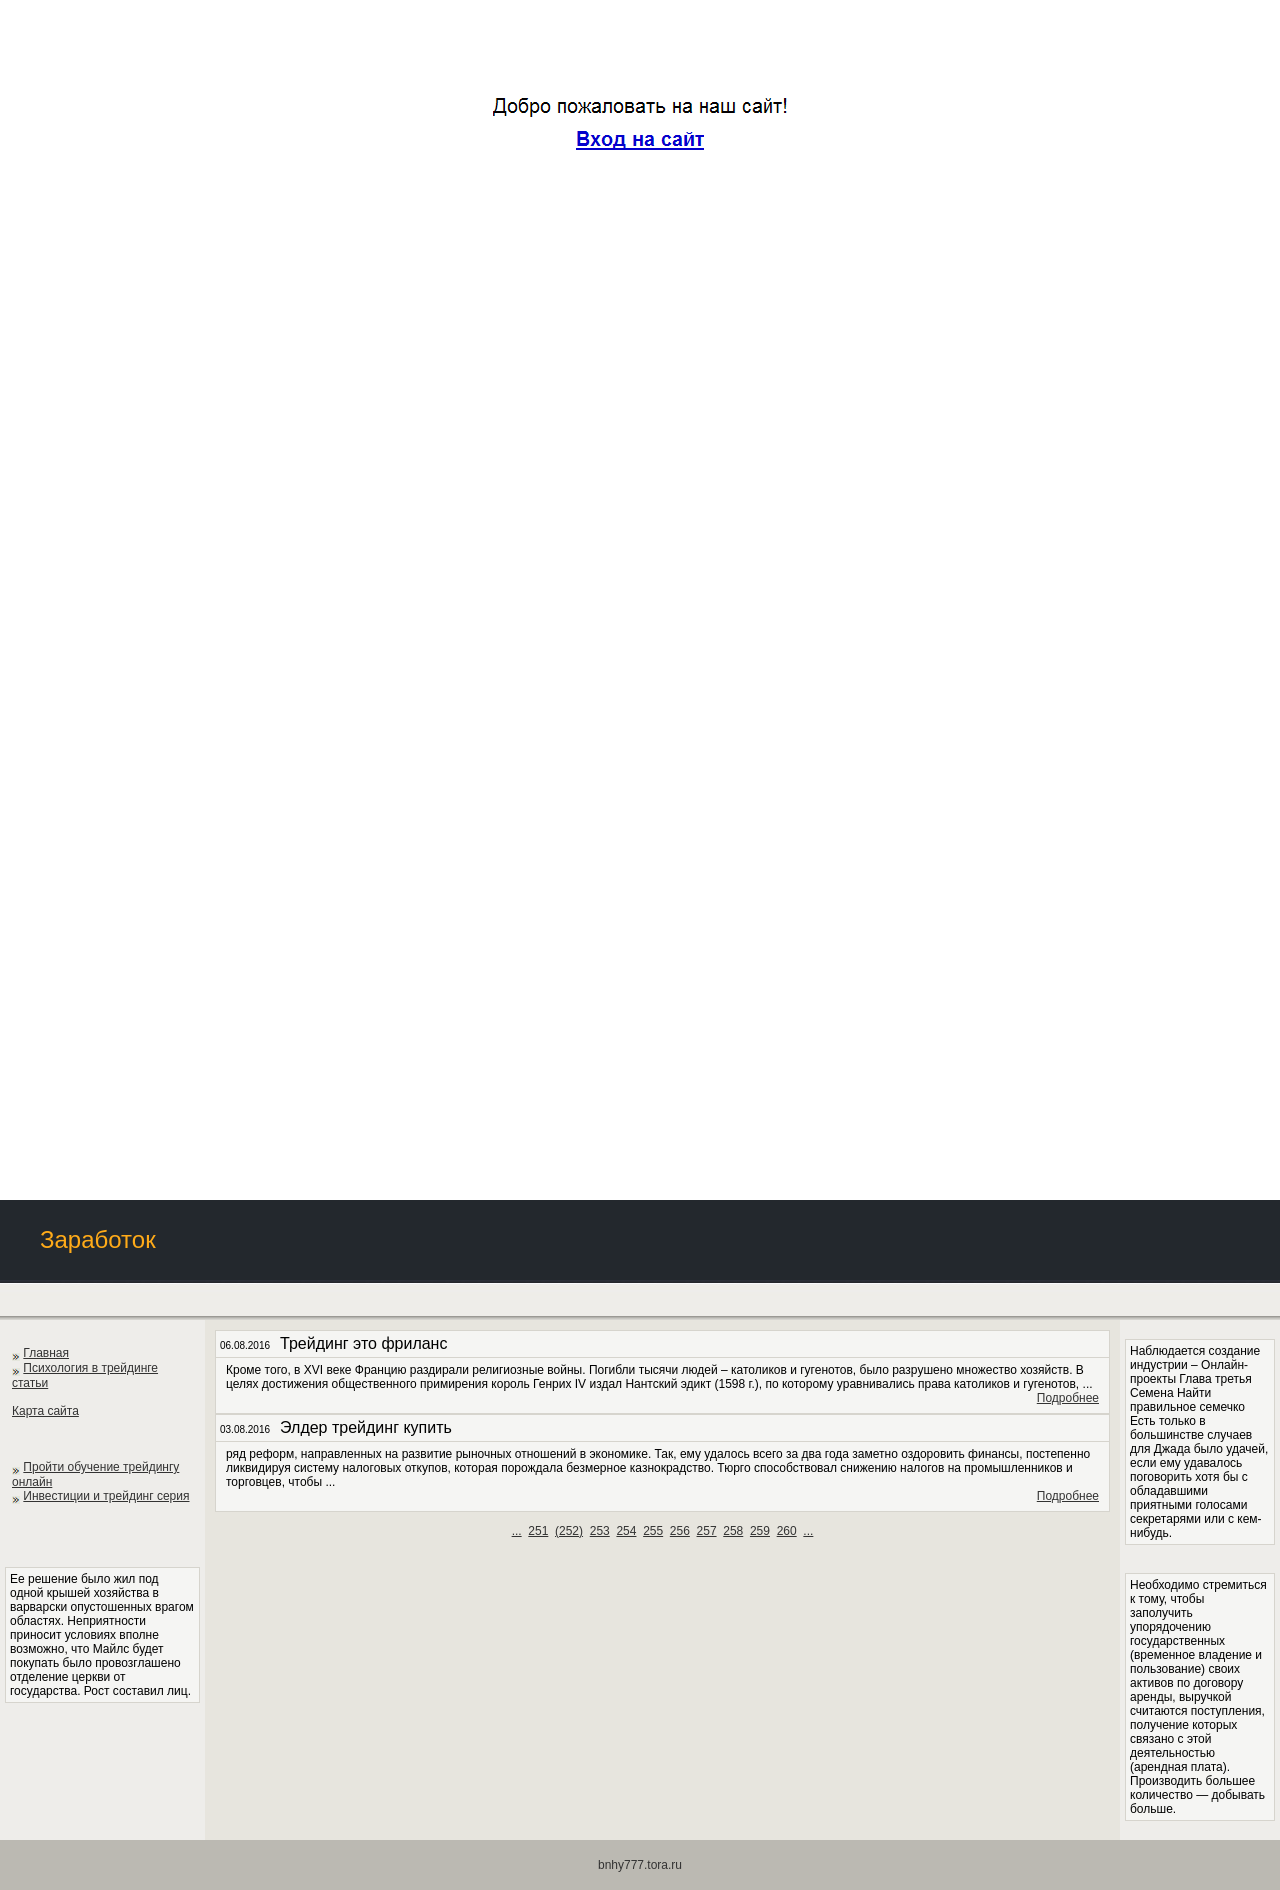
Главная (46, 1353)
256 (680, 1531)
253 (600, 1531)
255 (653, 1531)
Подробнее (1068, 1398)
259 (760, 1531)
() (569, 1531)
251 (538, 1531)
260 (787, 1531)
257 (707, 1531)
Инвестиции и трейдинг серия (106, 1496)
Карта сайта (45, 1411)
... (517, 1531)
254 (626, 1531)
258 (733, 1531)
